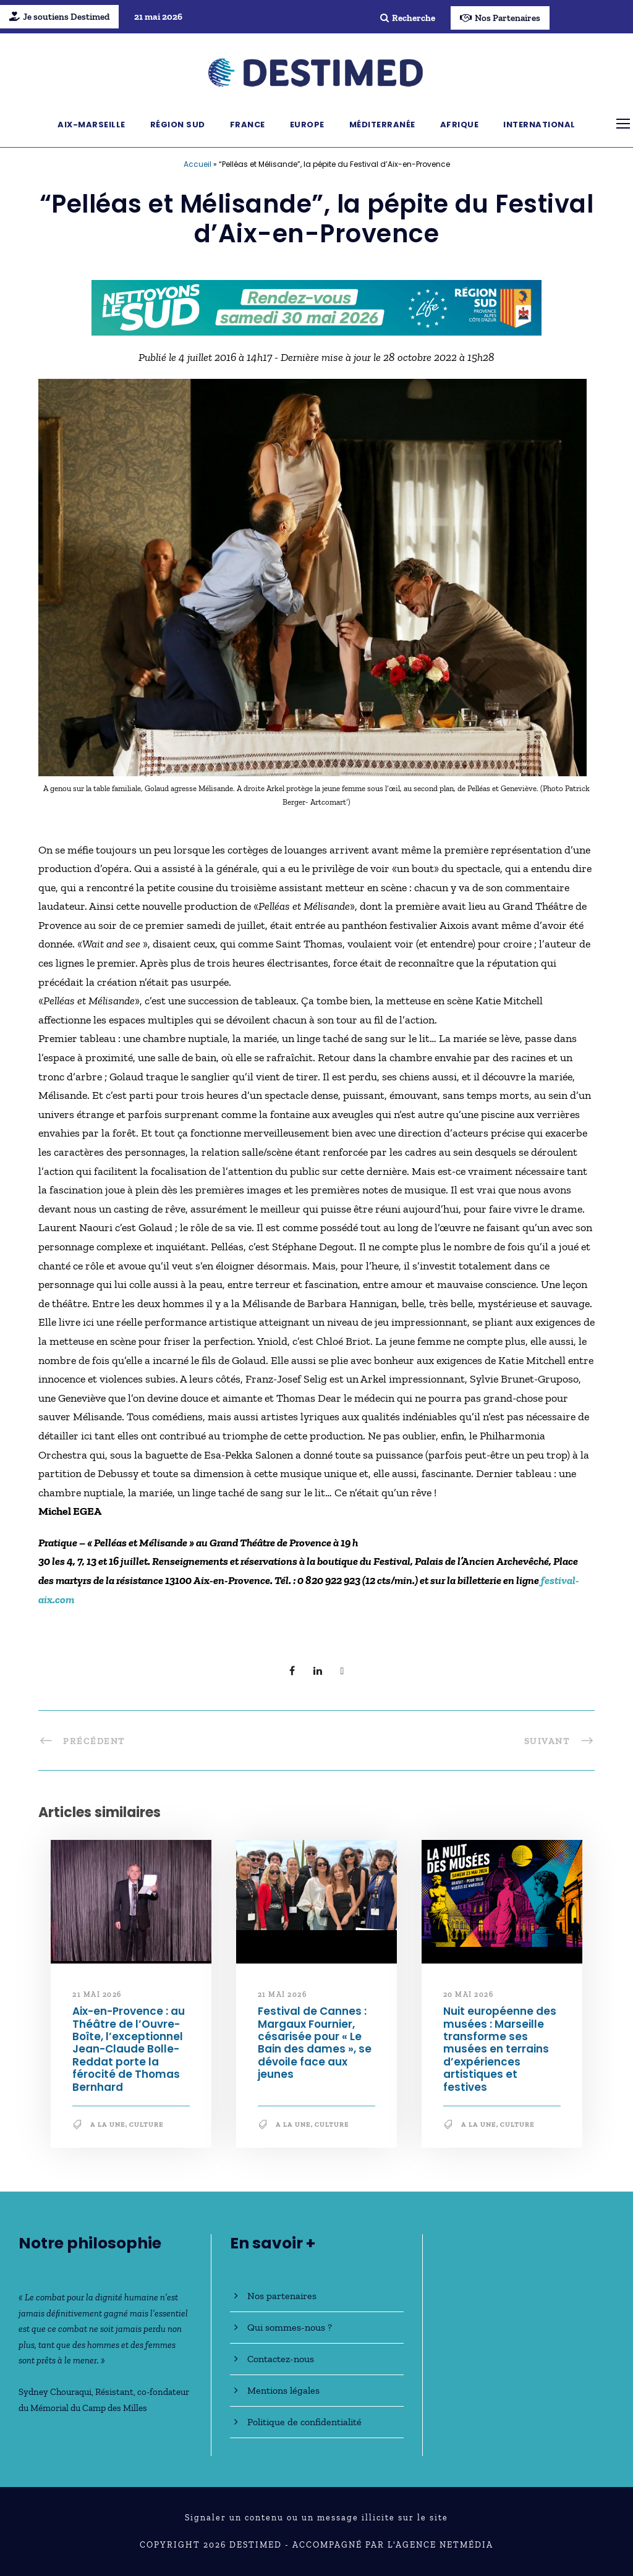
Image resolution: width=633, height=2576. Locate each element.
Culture (146, 2125)
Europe (307, 124)
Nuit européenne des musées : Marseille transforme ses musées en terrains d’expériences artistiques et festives (499, 2049)
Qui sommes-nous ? (289, 2327)
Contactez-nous (280, 2359)
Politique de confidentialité (304, 2422)
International (539, 124)
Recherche (407, 17)
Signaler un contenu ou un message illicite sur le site (316, 2517)
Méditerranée (382, 124)
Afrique (459, 124)
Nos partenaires (281, 2296)
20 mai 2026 (468, 1994)
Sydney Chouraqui (55, 2391)
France (247, 124)
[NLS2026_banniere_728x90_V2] (316, 306)
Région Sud (177, 124)
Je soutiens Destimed (59, 16)
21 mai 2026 (97, 1994)
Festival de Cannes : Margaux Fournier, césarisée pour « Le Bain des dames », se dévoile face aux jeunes (315, 2043)
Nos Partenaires (500, 17)
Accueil (197, 164)
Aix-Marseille (91, 124)
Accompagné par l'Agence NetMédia (392, 2545)
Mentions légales (283, 2390)
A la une (107, 2125)
